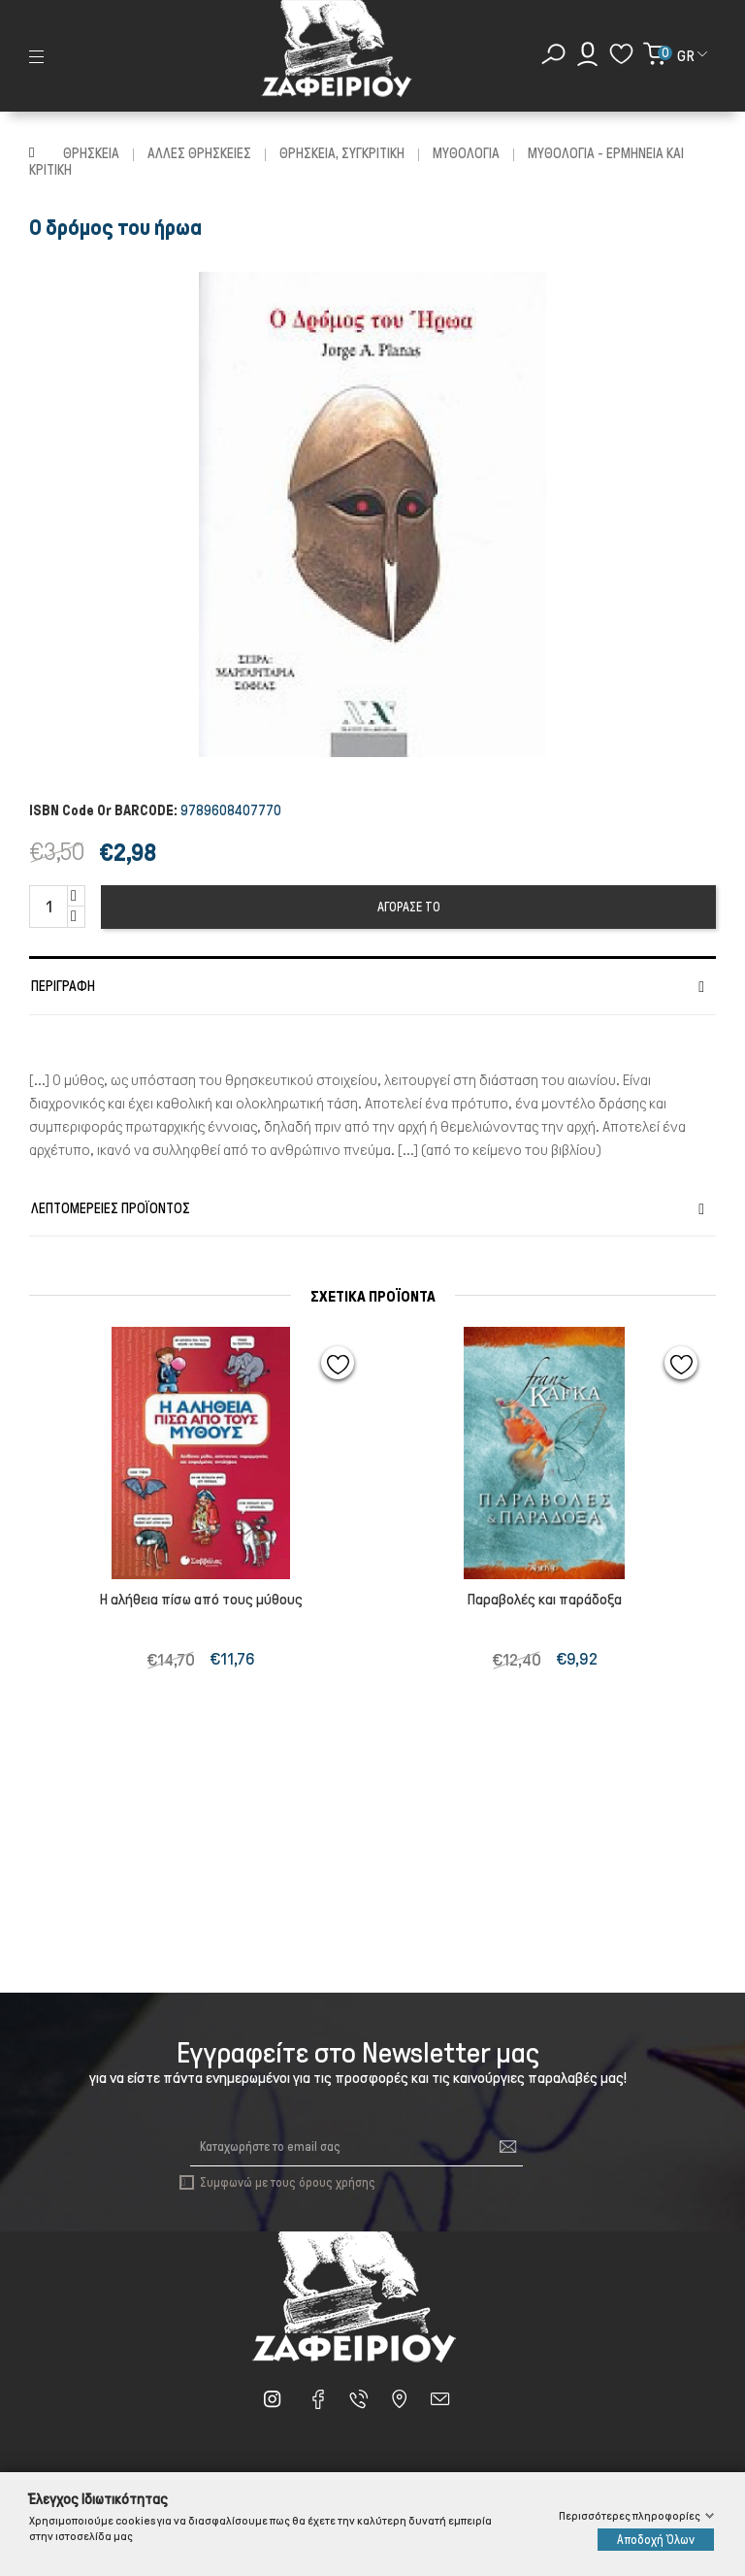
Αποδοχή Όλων (656, 2539)
